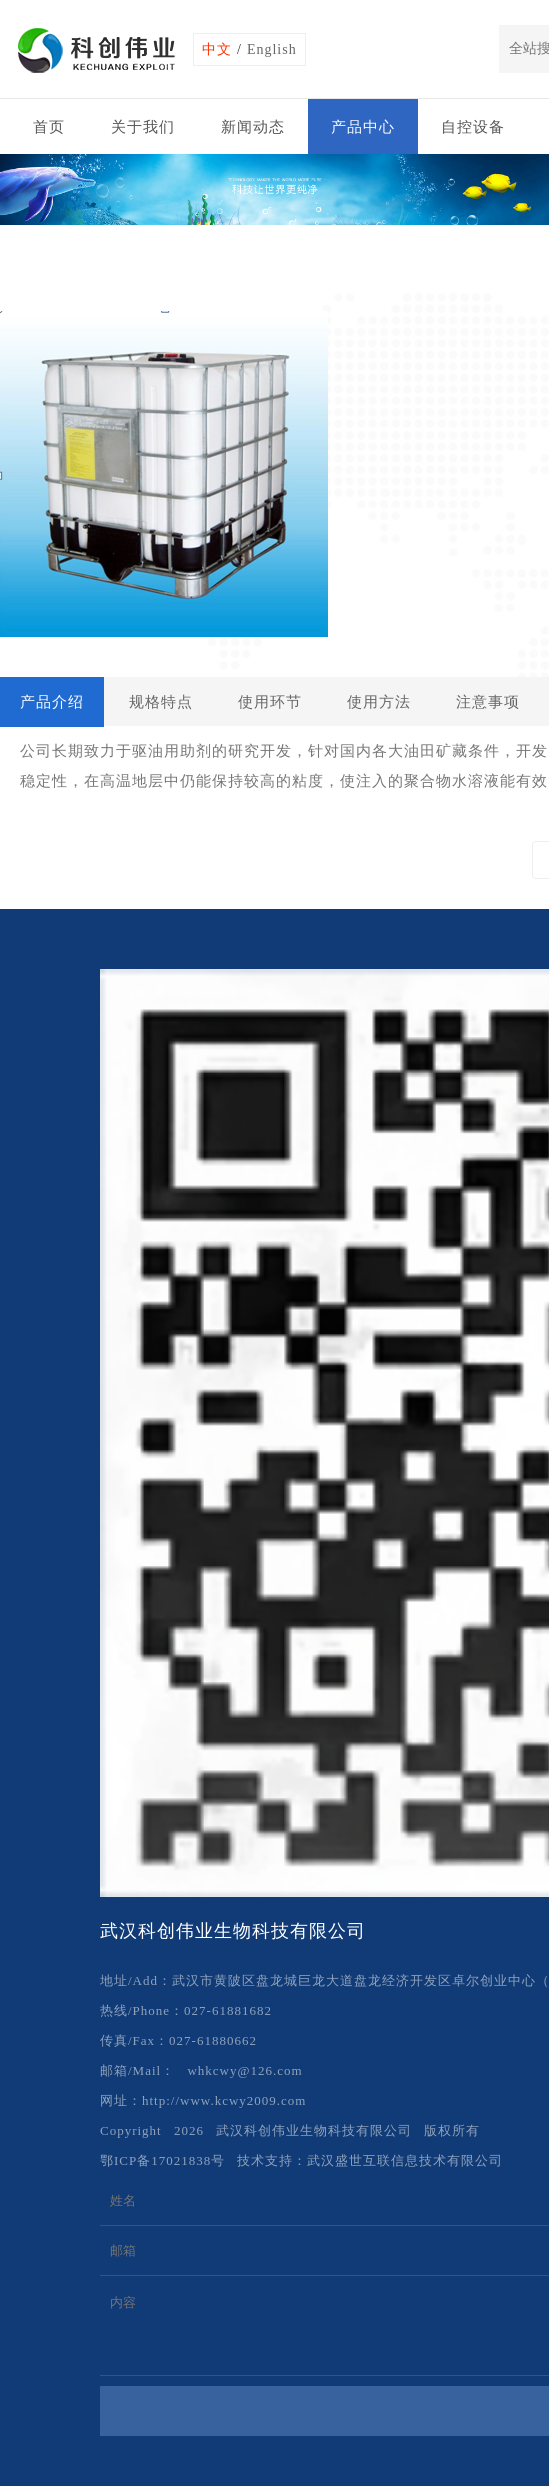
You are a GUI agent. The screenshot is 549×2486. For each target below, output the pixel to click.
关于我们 (143, 127)
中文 (217, 49)
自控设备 (473, 127)
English (272, 49)
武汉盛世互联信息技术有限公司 (405, 2160)
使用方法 (379, 702)
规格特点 (161, 702)
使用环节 (270, 702)
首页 (49, 127)
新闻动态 (253, 127)
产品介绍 (52, 702)
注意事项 (488, 702)
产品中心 (363, 127)
